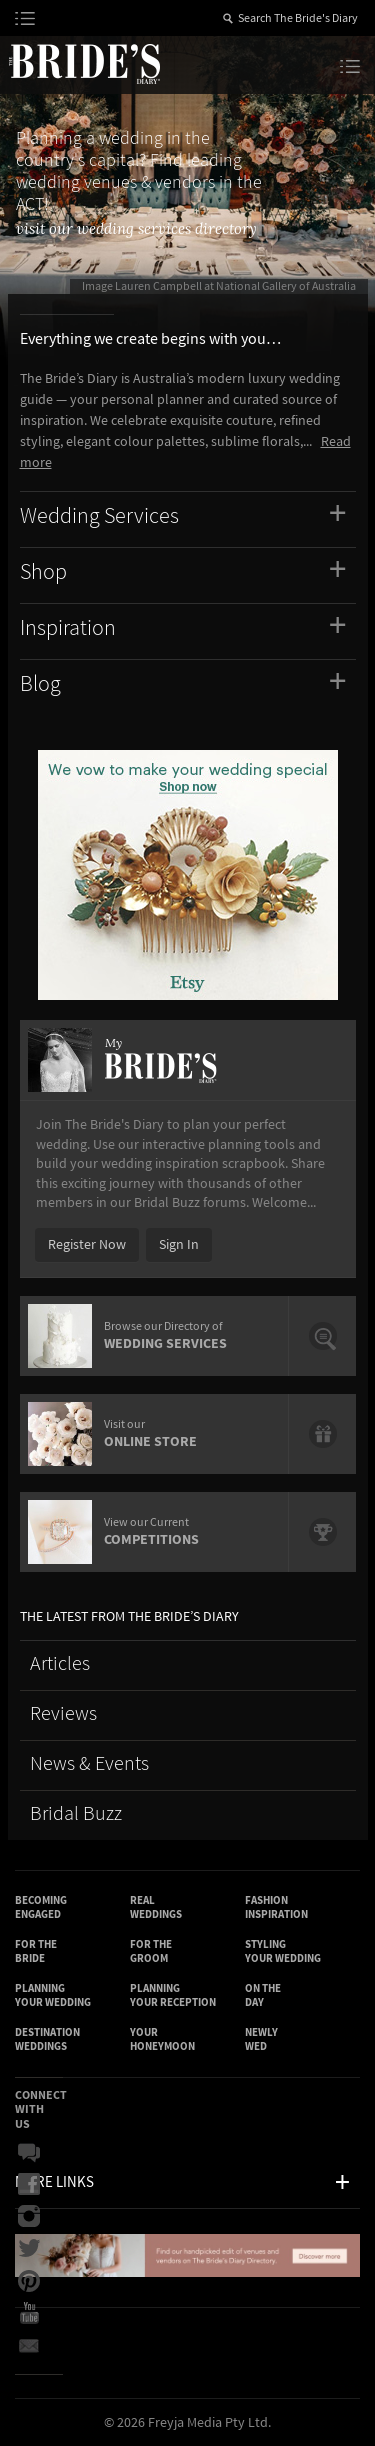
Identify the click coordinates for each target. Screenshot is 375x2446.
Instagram (29, 2217)
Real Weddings (156, 1907)
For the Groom (151, 1951)
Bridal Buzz (76, 1814)
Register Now (87, 1245)
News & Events (89, 1764)
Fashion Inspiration (276, 1907)
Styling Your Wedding (283, 1951)
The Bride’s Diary (84, 63)
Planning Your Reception (173, 1995)
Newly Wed (261, 2039)
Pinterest (29, 2281)
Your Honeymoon (162, 2039)
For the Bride (36, 1951)
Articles (60, 1664)
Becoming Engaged (41, 1907)
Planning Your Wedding (53, 1995)
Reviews (63, 1714)
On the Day (263, 1995)
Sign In (179, 1245)
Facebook (29, 2185)
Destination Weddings (47, 2039)
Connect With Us (41, 2109)
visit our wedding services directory (136, 229)
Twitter (29, 2249)
